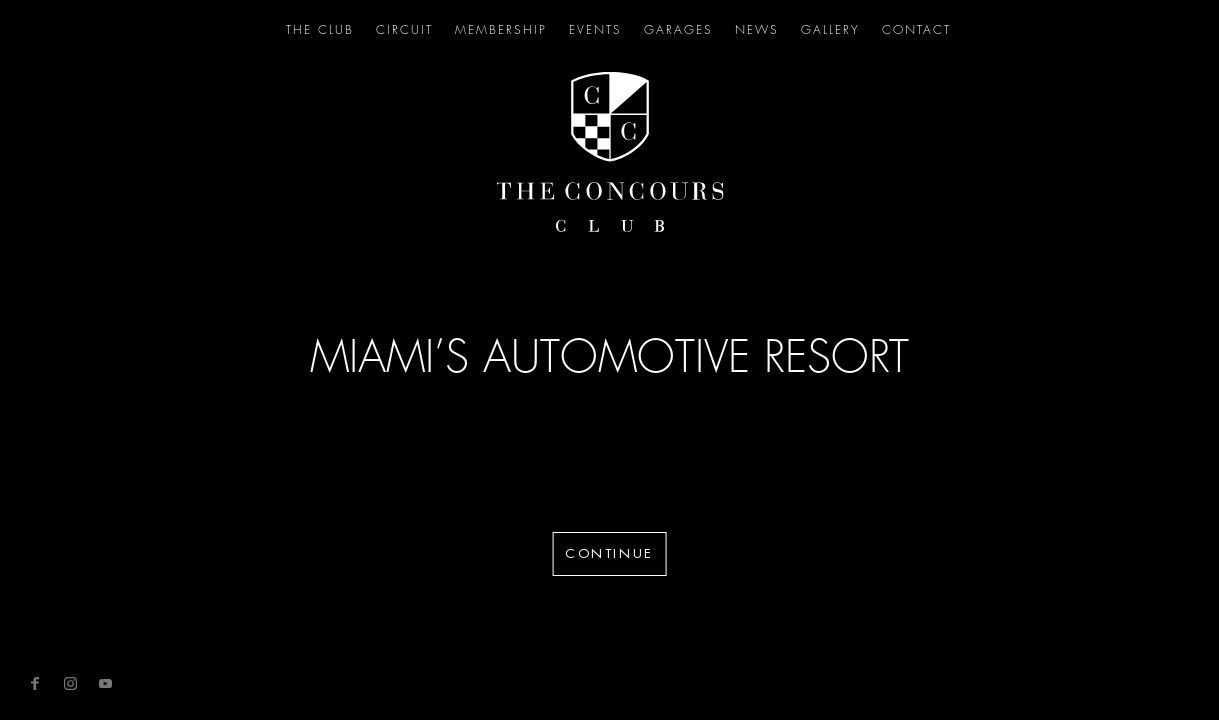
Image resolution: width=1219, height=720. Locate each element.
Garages (678, 30)
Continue (609, 553)
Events (595, 30)
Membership (501, 30)
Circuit (404, 30)
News (757, 30)
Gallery (830, 30)
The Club (320, 30)
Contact (916, 30)
